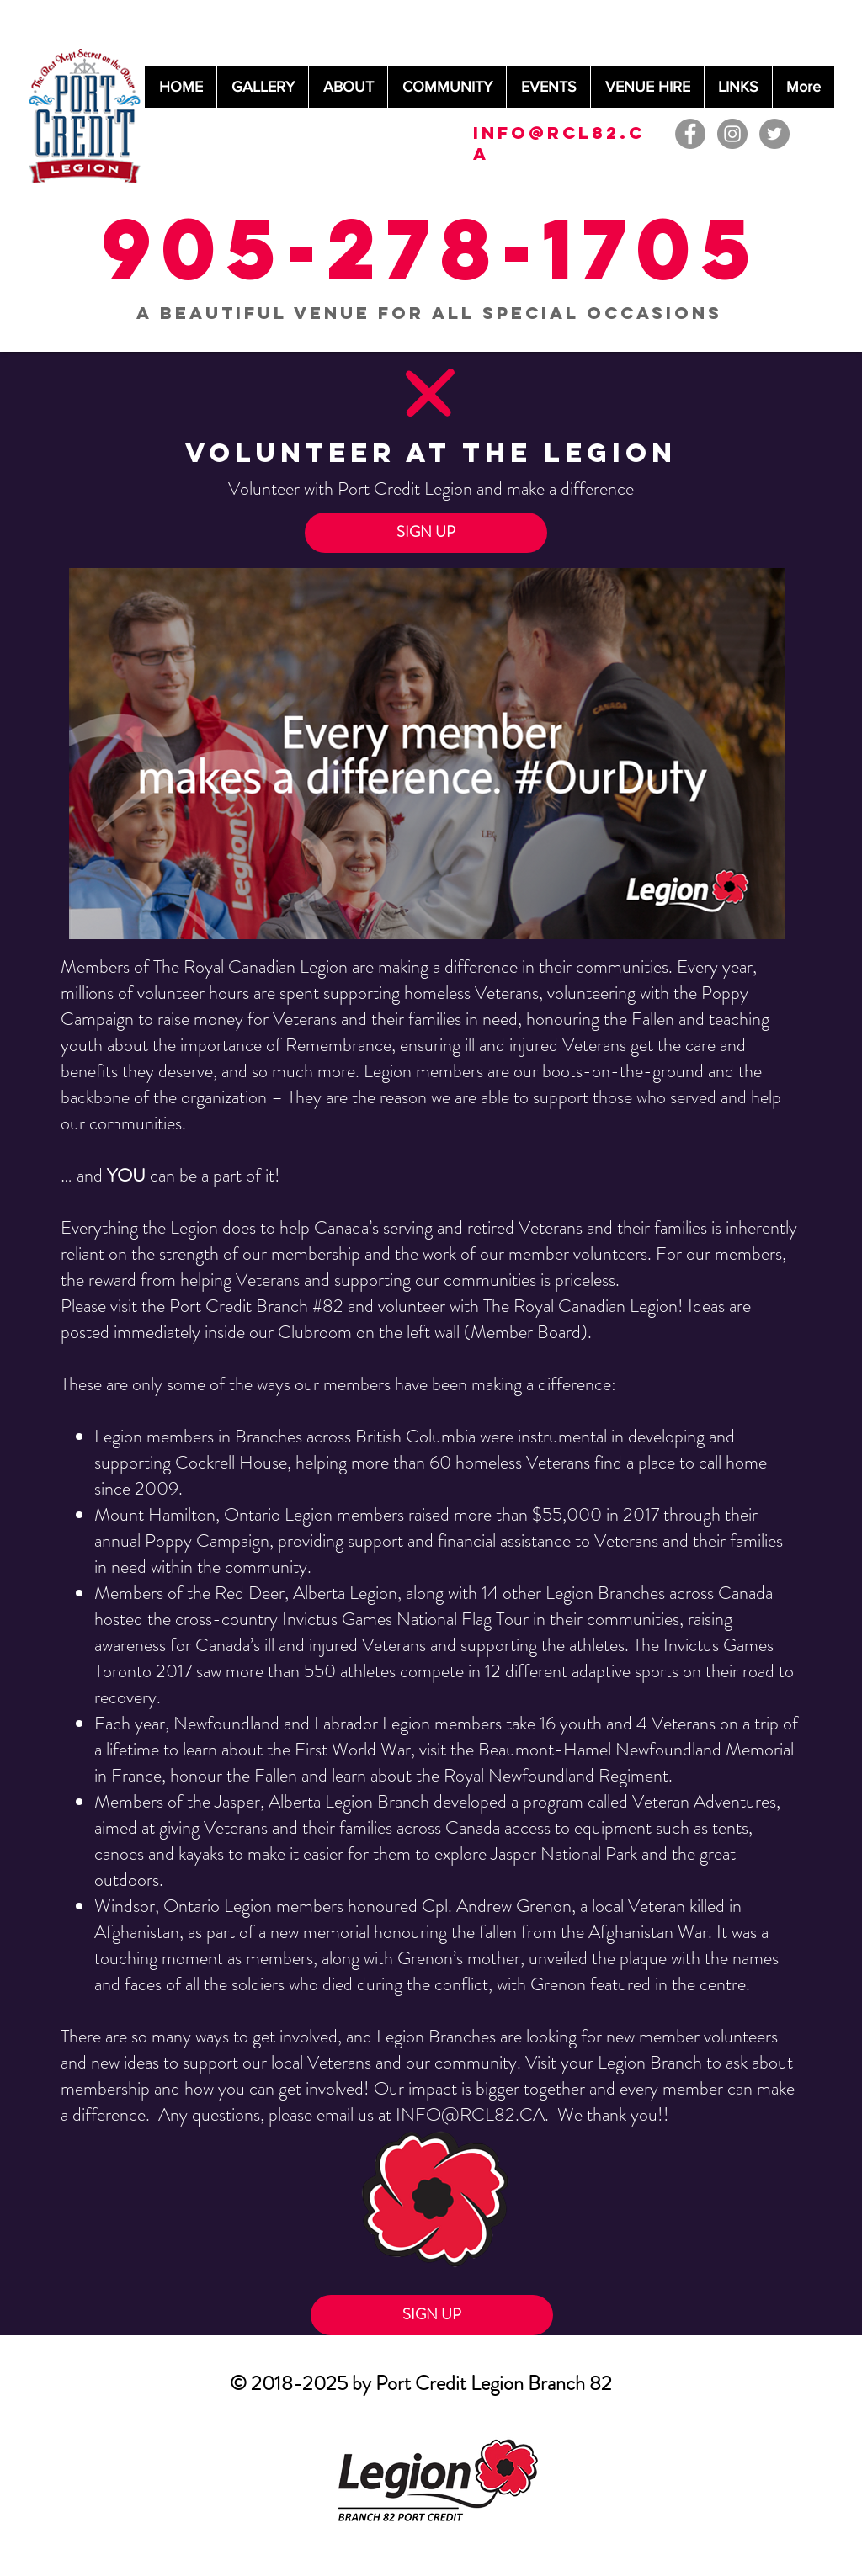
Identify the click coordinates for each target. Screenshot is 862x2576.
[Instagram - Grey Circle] (732, 134)
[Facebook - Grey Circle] (690, 134)
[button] (426, 533)
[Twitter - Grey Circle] (774, 134)
